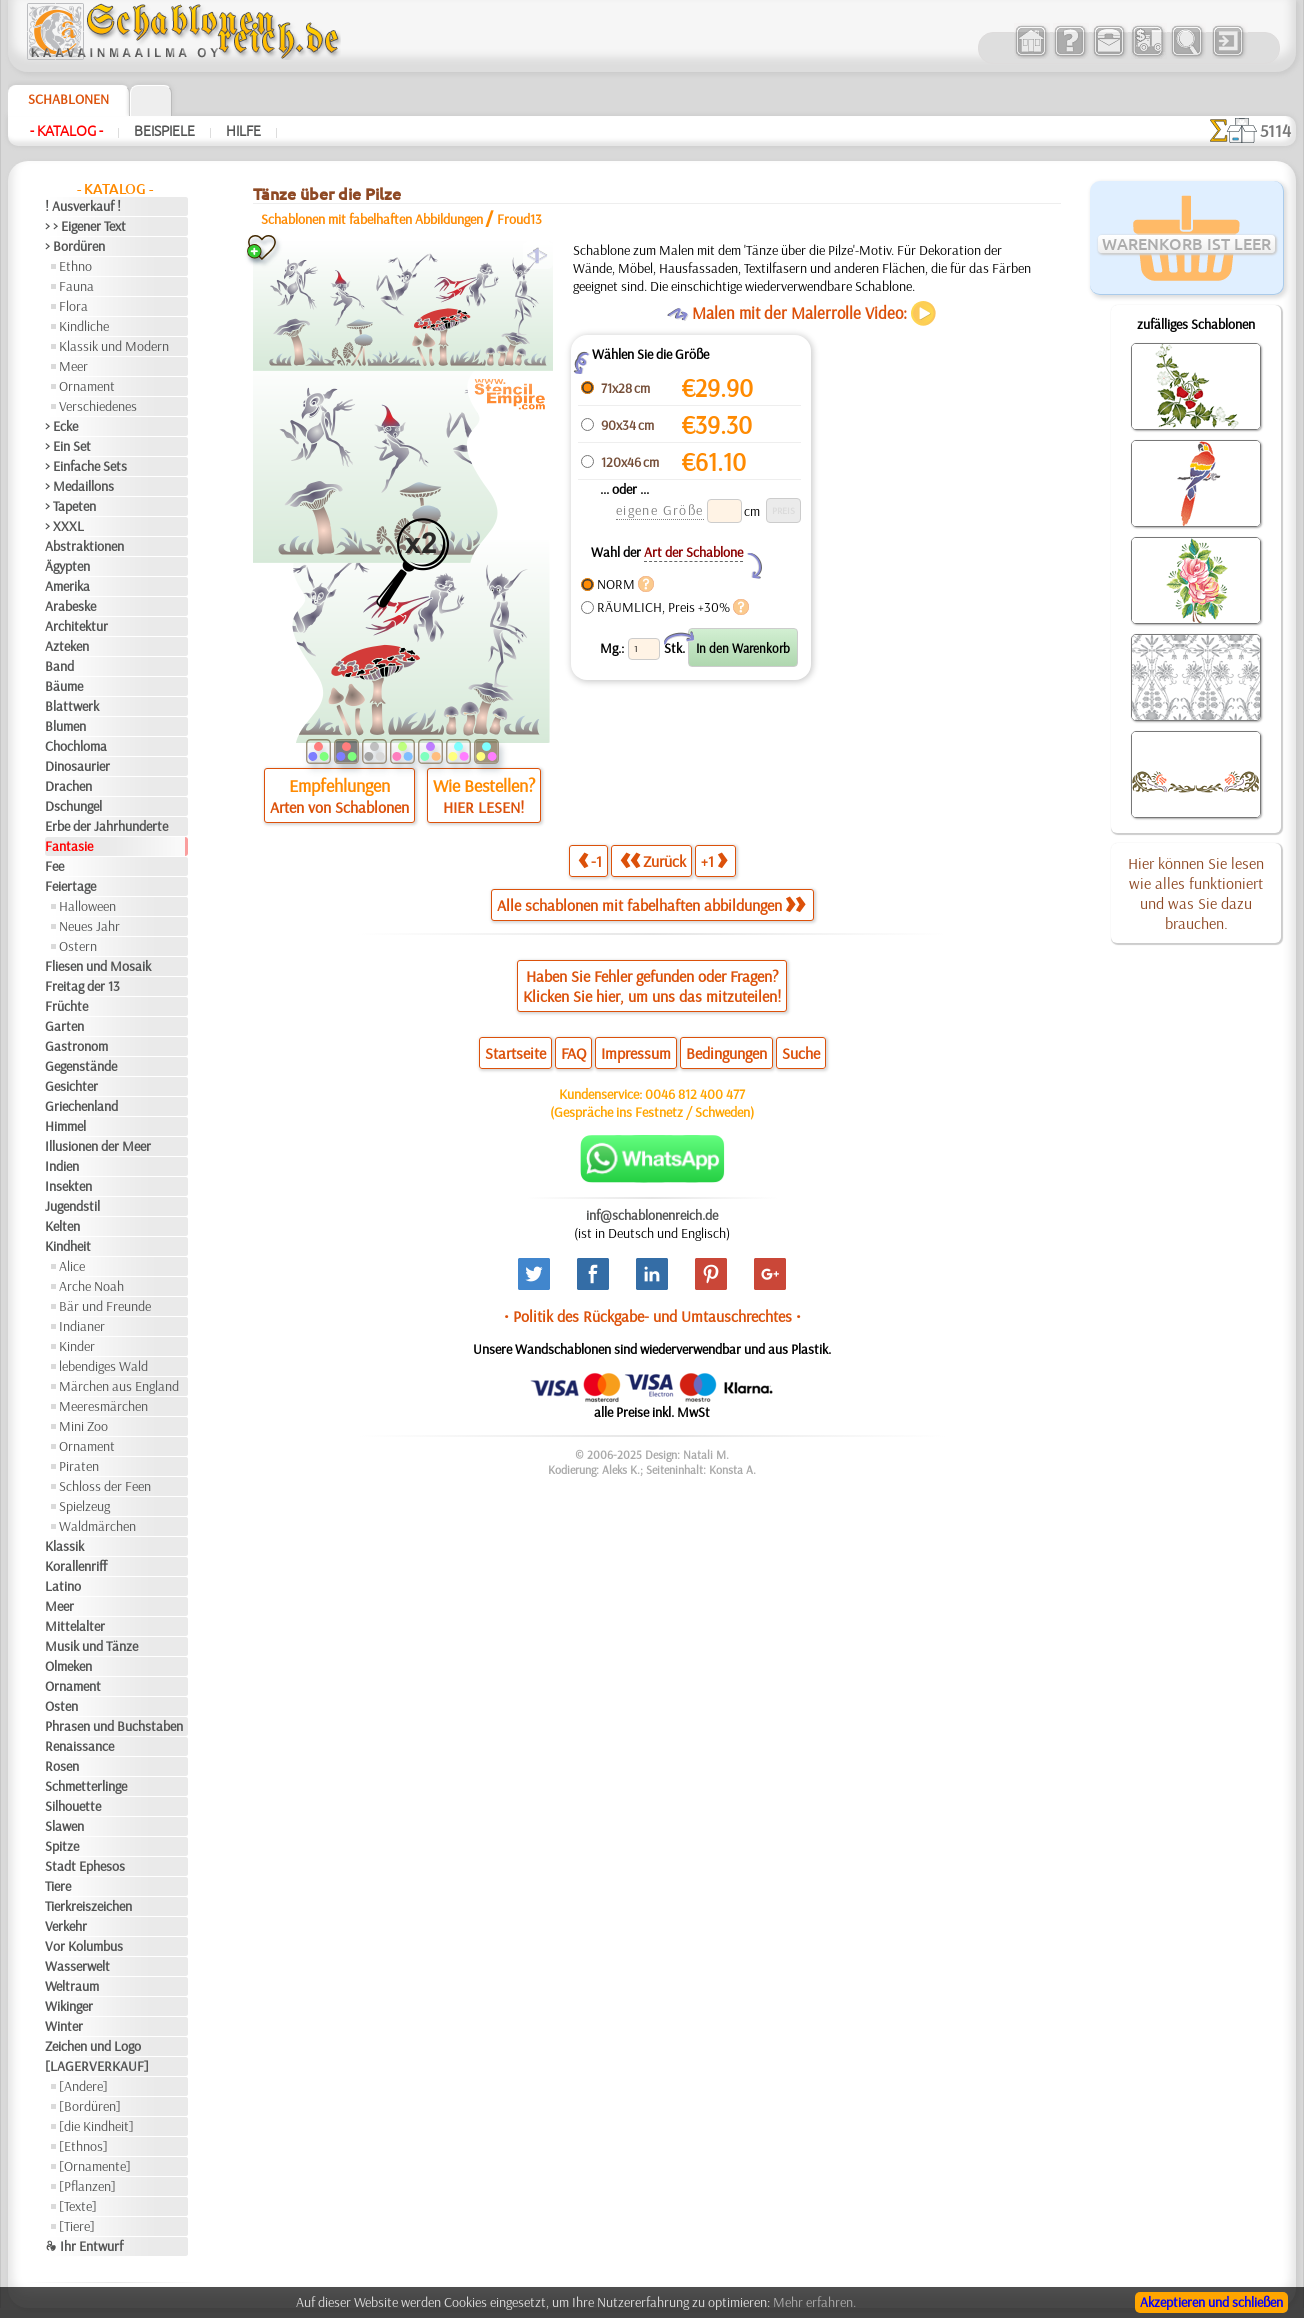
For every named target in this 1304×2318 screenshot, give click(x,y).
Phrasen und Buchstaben (114, 1726)
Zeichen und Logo (93, 2046)
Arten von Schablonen (339, 807)
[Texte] (78, 2206)
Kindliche (84, 326)
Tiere (58, 1886)
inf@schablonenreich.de (652, 1215)
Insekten (68, 1186)
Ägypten (67, 566)
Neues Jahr (89, 926)
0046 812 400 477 (695, 1094)
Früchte (66, 1006)
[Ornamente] (95, 2166)
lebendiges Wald (103, 1366)
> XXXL (64, 526)
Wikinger (69, 2006)
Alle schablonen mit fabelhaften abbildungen (651, 905)
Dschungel (73, 806)
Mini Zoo (83, 1426)
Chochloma (76, 746)
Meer (73, 366)
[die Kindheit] (96, 2126)
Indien (62, 1166)
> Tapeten (70, 506)
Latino (63, 1586)
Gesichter (71, 1086)
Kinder (77, 1346)
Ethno (75, 266)
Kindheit (68, 1246)
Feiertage (70, 886)
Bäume (64, 686)
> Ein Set (68, 446)
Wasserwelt (77, 1966)
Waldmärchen (97, 1526)
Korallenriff (76, 1566)
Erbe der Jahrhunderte (106, 826)
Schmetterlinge (86, 1786)
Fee (54, 866)
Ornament (87, 386)
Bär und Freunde (105, 1306)
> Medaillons (79, 486)
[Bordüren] (90, 2106)
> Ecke (61, 426)
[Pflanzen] (87, 2186)
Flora (73, 306)
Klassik (64, 1546)
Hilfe (243, 131)
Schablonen (68, 99)
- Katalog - (66, 131)
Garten (64, 1026)
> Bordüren (75, 246)
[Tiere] (77, 2226)
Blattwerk (72, 706)
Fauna (76, 286)
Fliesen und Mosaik (98, 966)
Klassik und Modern (114, 346)
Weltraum (72, 1986)
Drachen (68, 786)
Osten (61, 1706)
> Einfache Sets (86, 466)
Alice (72, 1266)
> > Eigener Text (85, 226)
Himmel (65, 1126)
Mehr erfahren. (814, 2302)
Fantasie (69, 846)
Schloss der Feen (105, 1486)
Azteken (67, 646)
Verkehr (66, 1926)
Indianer (82, 1326)
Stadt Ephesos (85, 1866)
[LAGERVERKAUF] (97, 2066)
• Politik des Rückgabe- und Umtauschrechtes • (652, 1316)
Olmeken (68, 1666)
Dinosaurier (77, 766)
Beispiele (164, 131)
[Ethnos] (83, 2146)
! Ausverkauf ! (83, 206)
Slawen (64, 1826)
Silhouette (73, 1806)
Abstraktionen (84, 546)
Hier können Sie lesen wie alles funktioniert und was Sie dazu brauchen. (1196, 893)
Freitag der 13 (82, 986)
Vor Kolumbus (84, 1946)
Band (59, 666)
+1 (714, 860)
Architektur (76, 626)
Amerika (67, 586)
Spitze (62, 1846)
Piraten (79, 1466)
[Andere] (83, 2086)
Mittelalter (75, 1626)
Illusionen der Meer (98, 1146)
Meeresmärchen (103, 1406)
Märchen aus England (119, 1386)
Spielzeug (84, 1506)
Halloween (87, 906)
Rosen (62, 1766)
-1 (590, 860)
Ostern (78, 946)
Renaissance (79, 1746)
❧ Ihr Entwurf (84, 2246)
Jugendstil (72, 1206)
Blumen (65, 726)
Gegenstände (81, 1066)
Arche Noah (91, 1286)
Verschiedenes (98, 406)
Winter (64, 2026)
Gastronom (76, 1046)
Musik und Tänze (91, 1646)
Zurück (653, 860)
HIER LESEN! (483, 807)
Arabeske (70, 606)
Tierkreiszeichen (88, 1906)
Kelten (62, 1226)
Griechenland (81, 1106)
